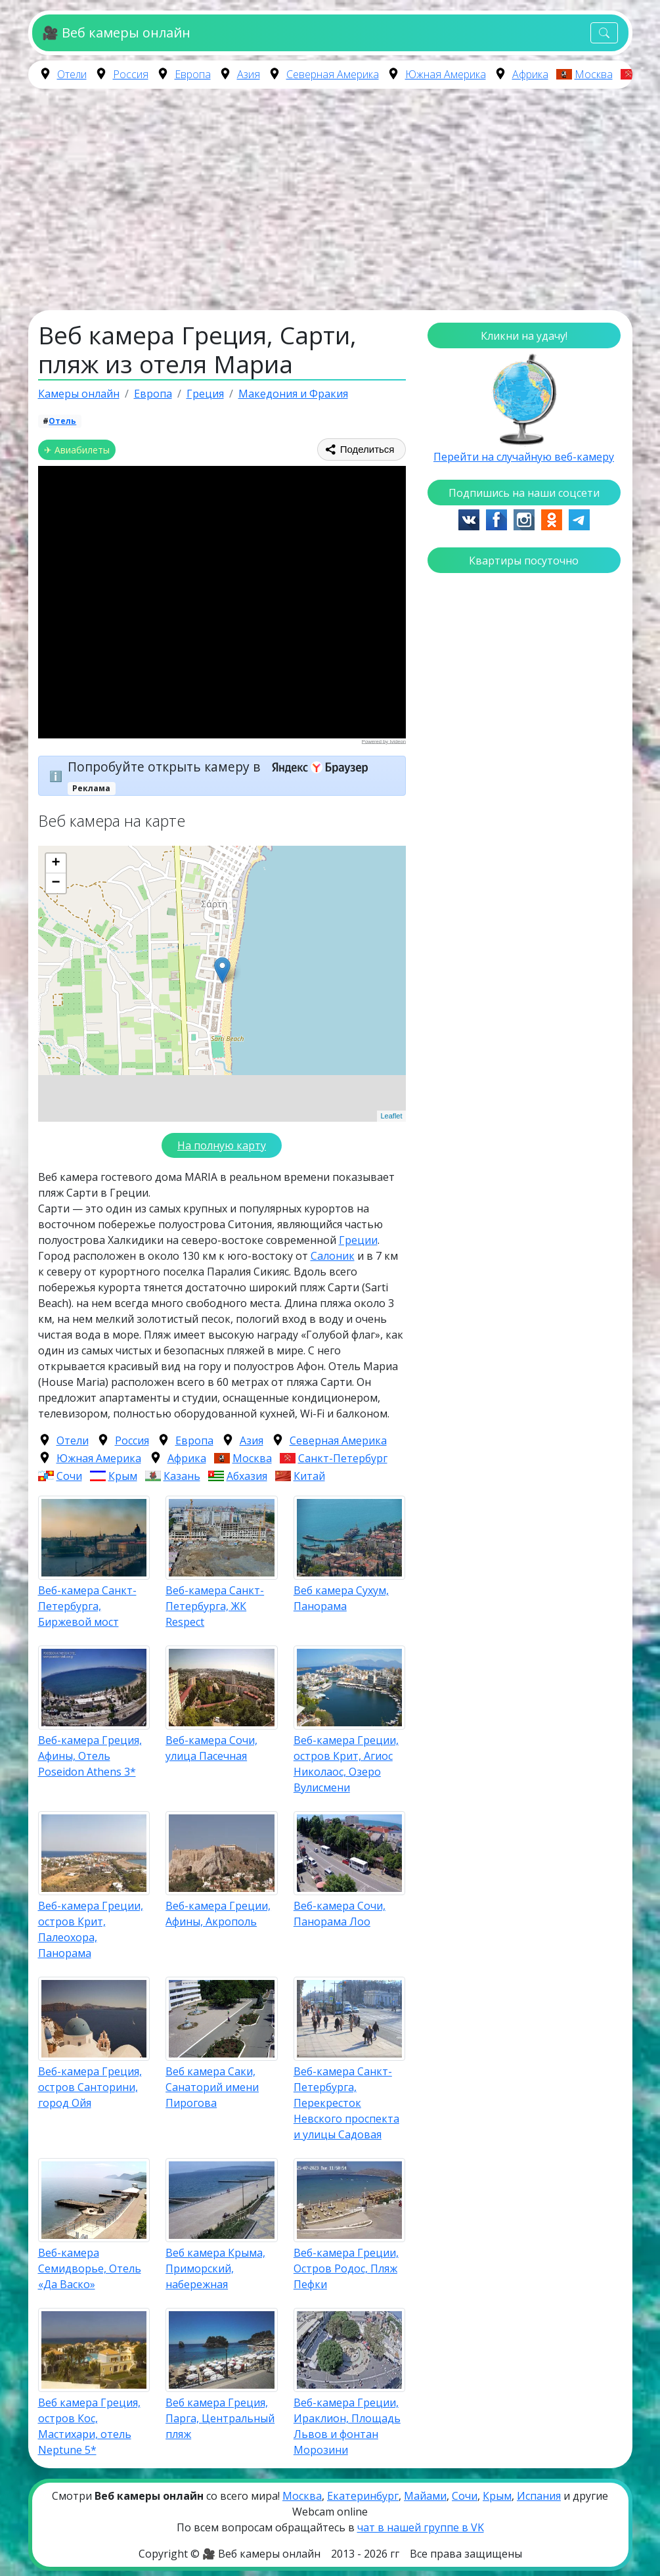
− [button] (55, 883)
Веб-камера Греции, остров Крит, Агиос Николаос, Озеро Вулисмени (346, 1764)
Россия (130, 74)
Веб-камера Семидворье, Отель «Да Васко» (89, 2268)
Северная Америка (332, 74)
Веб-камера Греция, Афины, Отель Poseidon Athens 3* (90, 1756)
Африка (530, 74)
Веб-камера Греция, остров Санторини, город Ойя (90, 2087)
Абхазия (247, 1476)
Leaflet (391, 1116)
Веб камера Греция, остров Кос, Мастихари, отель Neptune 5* (89, 2426)
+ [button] (55, 863)
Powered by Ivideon (383, 741)
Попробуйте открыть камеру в (222, 766)
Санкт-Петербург (342, 1458)
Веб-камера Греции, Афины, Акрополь (218, 1913)
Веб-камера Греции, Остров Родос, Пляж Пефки (346, 2268)
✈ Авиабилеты (77, 450)
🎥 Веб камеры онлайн (116, 32)
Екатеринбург (363, 2496)
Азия (248, 74)
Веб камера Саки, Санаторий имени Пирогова (212, 2087)
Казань (182, 1476)
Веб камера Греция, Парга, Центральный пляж (220, 2418)
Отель (62, 420)
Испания (539, 2496)
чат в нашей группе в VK (420, 2527)
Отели (72, 74)
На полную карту (221, 1145)
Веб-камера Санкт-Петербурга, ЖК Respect (214, 1606)
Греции (358, 1240)
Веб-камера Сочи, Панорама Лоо (339, 1913)
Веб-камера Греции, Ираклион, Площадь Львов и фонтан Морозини (347, 2426)
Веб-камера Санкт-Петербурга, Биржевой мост (87, 1606)
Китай (309, 1476)
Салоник (333, 1256)
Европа (193, 74)
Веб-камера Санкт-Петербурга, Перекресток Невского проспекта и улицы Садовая (346, 2103)
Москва (594, 74)
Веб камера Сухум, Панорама (341, 1598)
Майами (425, 2496)
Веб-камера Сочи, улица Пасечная (211, 1748)
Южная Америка (445, 74)
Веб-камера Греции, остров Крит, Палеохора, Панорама (90, 1929)
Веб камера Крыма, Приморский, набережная (215, 2268)
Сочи (69, 1476)
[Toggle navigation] (604, 33)
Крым (122, 1476)
